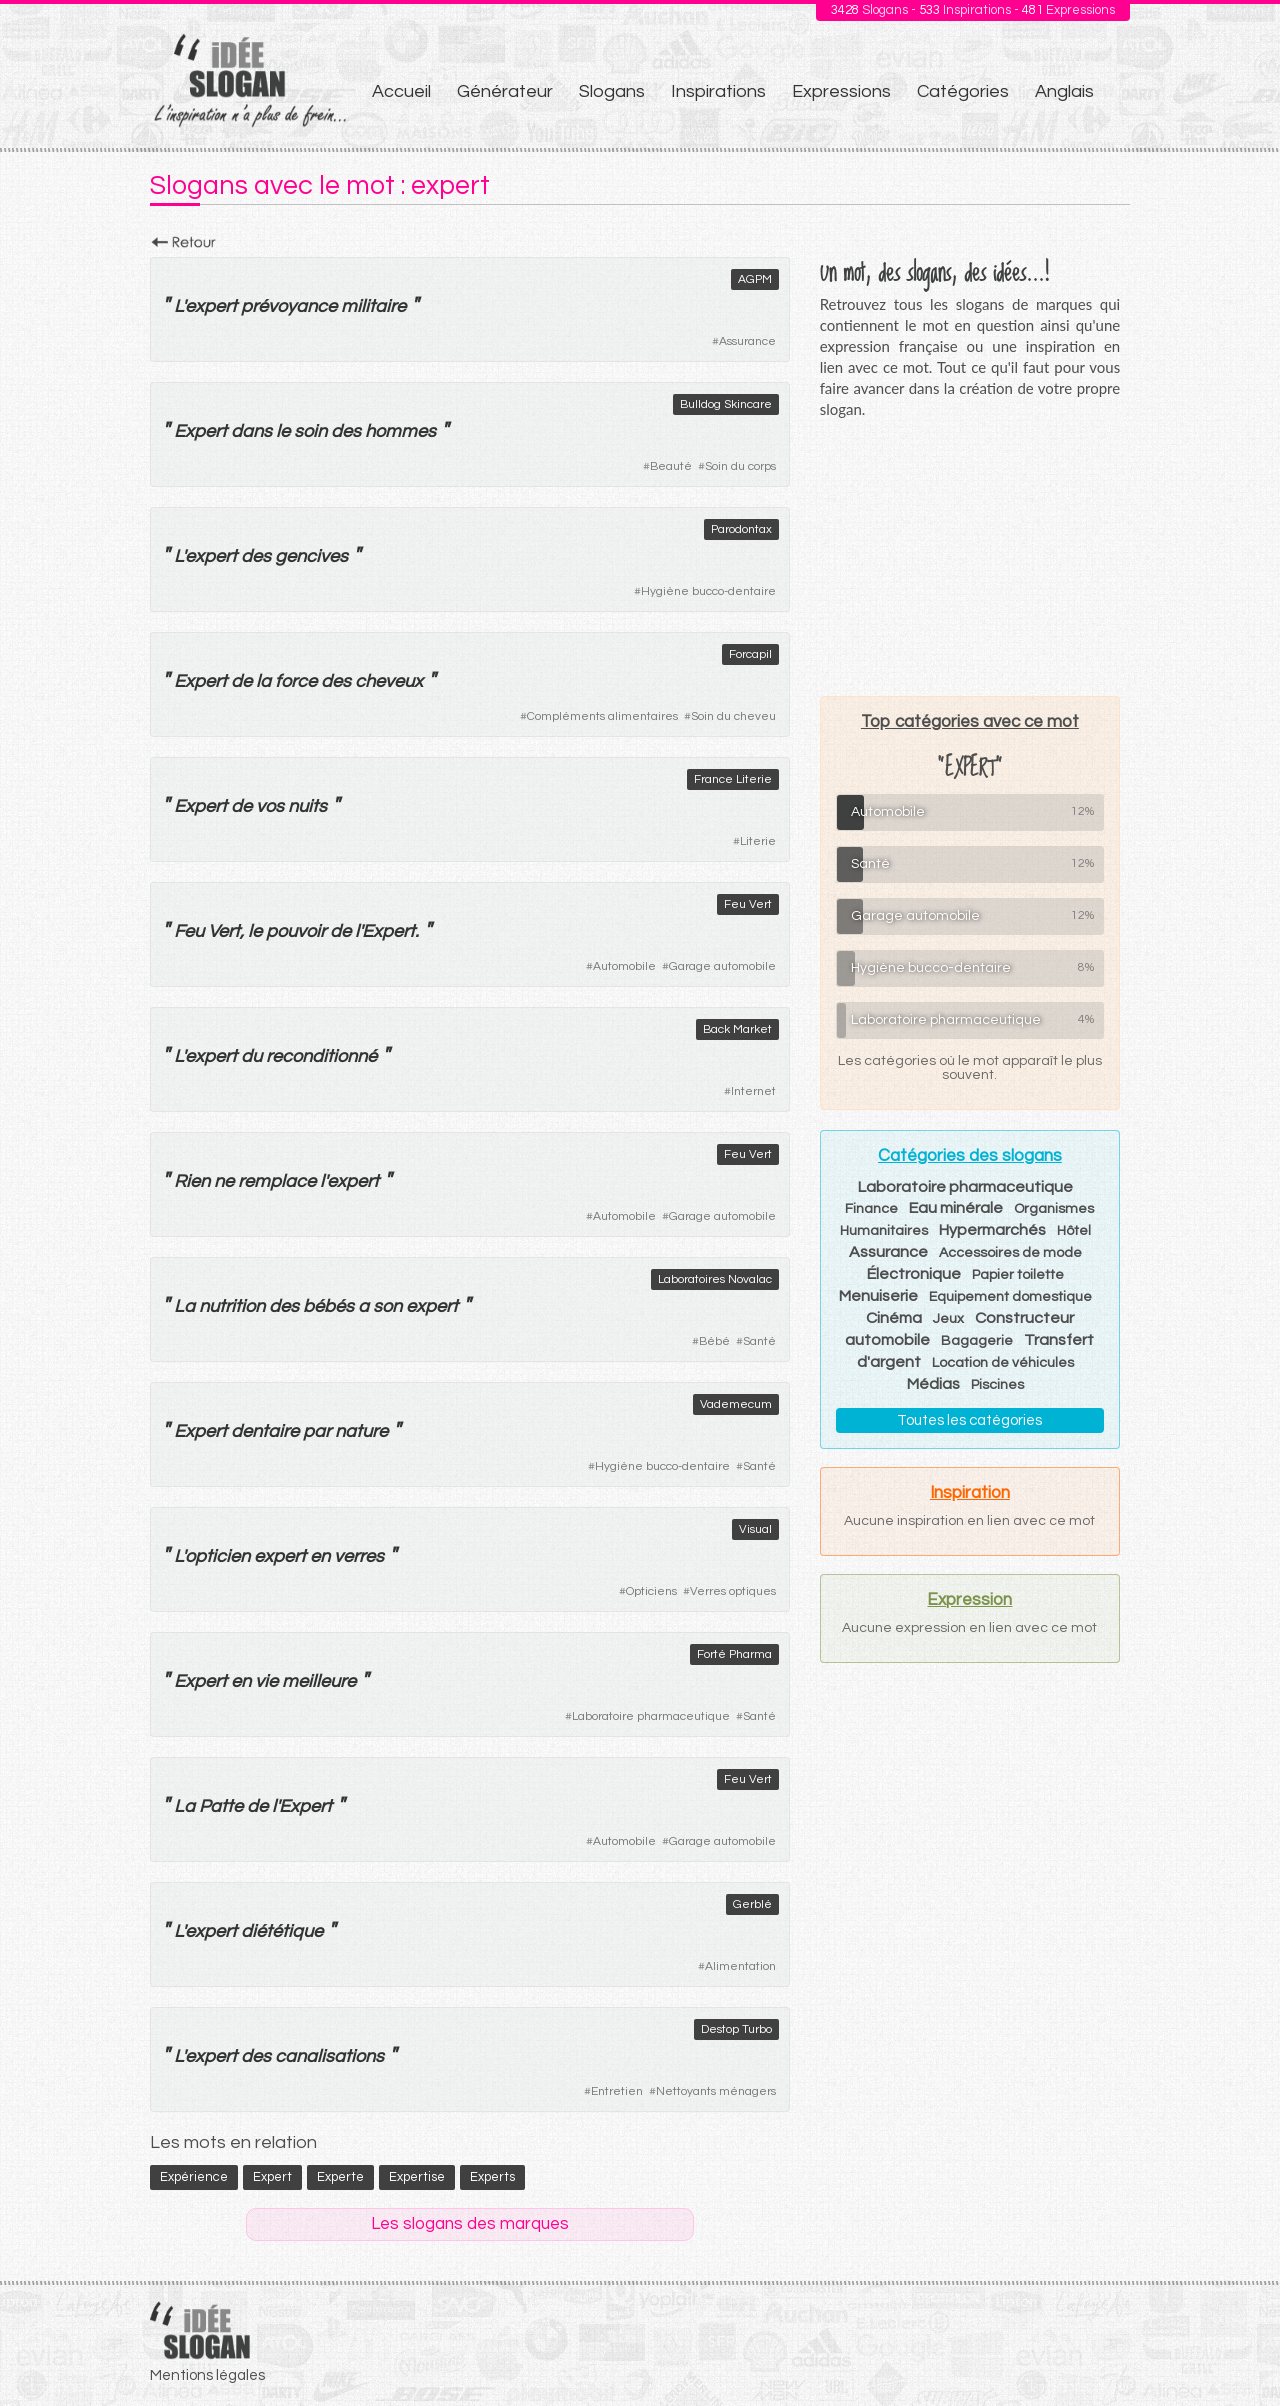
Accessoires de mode (1010, 1253)
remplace (277, 1181)
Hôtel (1074, 1231)
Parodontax (741, 529)
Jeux (948, 1319)
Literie (758, 841)
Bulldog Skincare (726, 404)
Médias (933, 1384)
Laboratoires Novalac (715, 1279)
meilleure (319, 1681)
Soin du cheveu (733, 716)
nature (361, 1431)
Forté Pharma (734, 1654)
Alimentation (740, 1966)
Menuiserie (878, 1296)
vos (270, 806)
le (283, 431)
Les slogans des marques (470, 2224)
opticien (217, 1556)
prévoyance (289, 306)
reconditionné (321, 1056)
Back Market (737, 1029)
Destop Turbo (736, 2029)
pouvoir (296, 931)
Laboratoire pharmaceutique (651, 1716)
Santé (759, 1341)
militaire (373, 306)
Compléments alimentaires (602, 716)
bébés (328, 1306)
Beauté (671, 466)
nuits (307, 806)
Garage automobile (722, 966)
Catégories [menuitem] (963, 91)
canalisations (329, 2056)
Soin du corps (740, 466)
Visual (755, 1529)
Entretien (617, 2091)
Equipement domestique (1010, 1297)
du (251, 1056)
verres (359, 1556)
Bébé (714, 1341)
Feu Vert (748, 904)
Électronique (914, 1274)
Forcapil (750, 654)
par (317, 1431)
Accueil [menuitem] (401, 91)
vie (266, 1681)
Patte (221, 1806)
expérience (194, 2177)
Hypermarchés (992, 1230)
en (320, 1556)
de (241, 681)
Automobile (624, 966)
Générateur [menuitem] (505, 91)
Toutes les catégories (969, 1420)
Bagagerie (977, 1341)
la (263, 681)
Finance (871, 1209)
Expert (200, 431)
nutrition (232, 1306)
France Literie (733, 779)
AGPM (755, 279)
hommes (400, 431)
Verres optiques (733, 1591)
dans (251, 431)
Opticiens (651, 1591)
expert (211, 306)
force (296, 681)
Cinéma (894, 1318)
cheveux (389, 681)
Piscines (997, 1385)
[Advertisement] (970, 557)
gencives (311, 556)
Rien (192, 1181)
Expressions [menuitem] (841, 91)
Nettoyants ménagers (716, 2091)
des (346, 431)
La (184, 1306)
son (387, 1306)
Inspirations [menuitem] (718, 91)
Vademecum (736, 1404)
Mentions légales (207, 2375)
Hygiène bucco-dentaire (708, 591)
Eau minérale (956, 1208)
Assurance (747, 341)
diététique (282, 1931)
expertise (417, 2177)
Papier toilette (1018, 1275)
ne (224, 1181)
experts (492, 2177)
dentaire (265, 1431)
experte (340, 2177)
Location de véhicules (1003, 1363)
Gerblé (752, 1904)
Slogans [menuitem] (612, 91)
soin (310, 431)
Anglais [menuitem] (1064, 91)
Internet (753, 1091)
